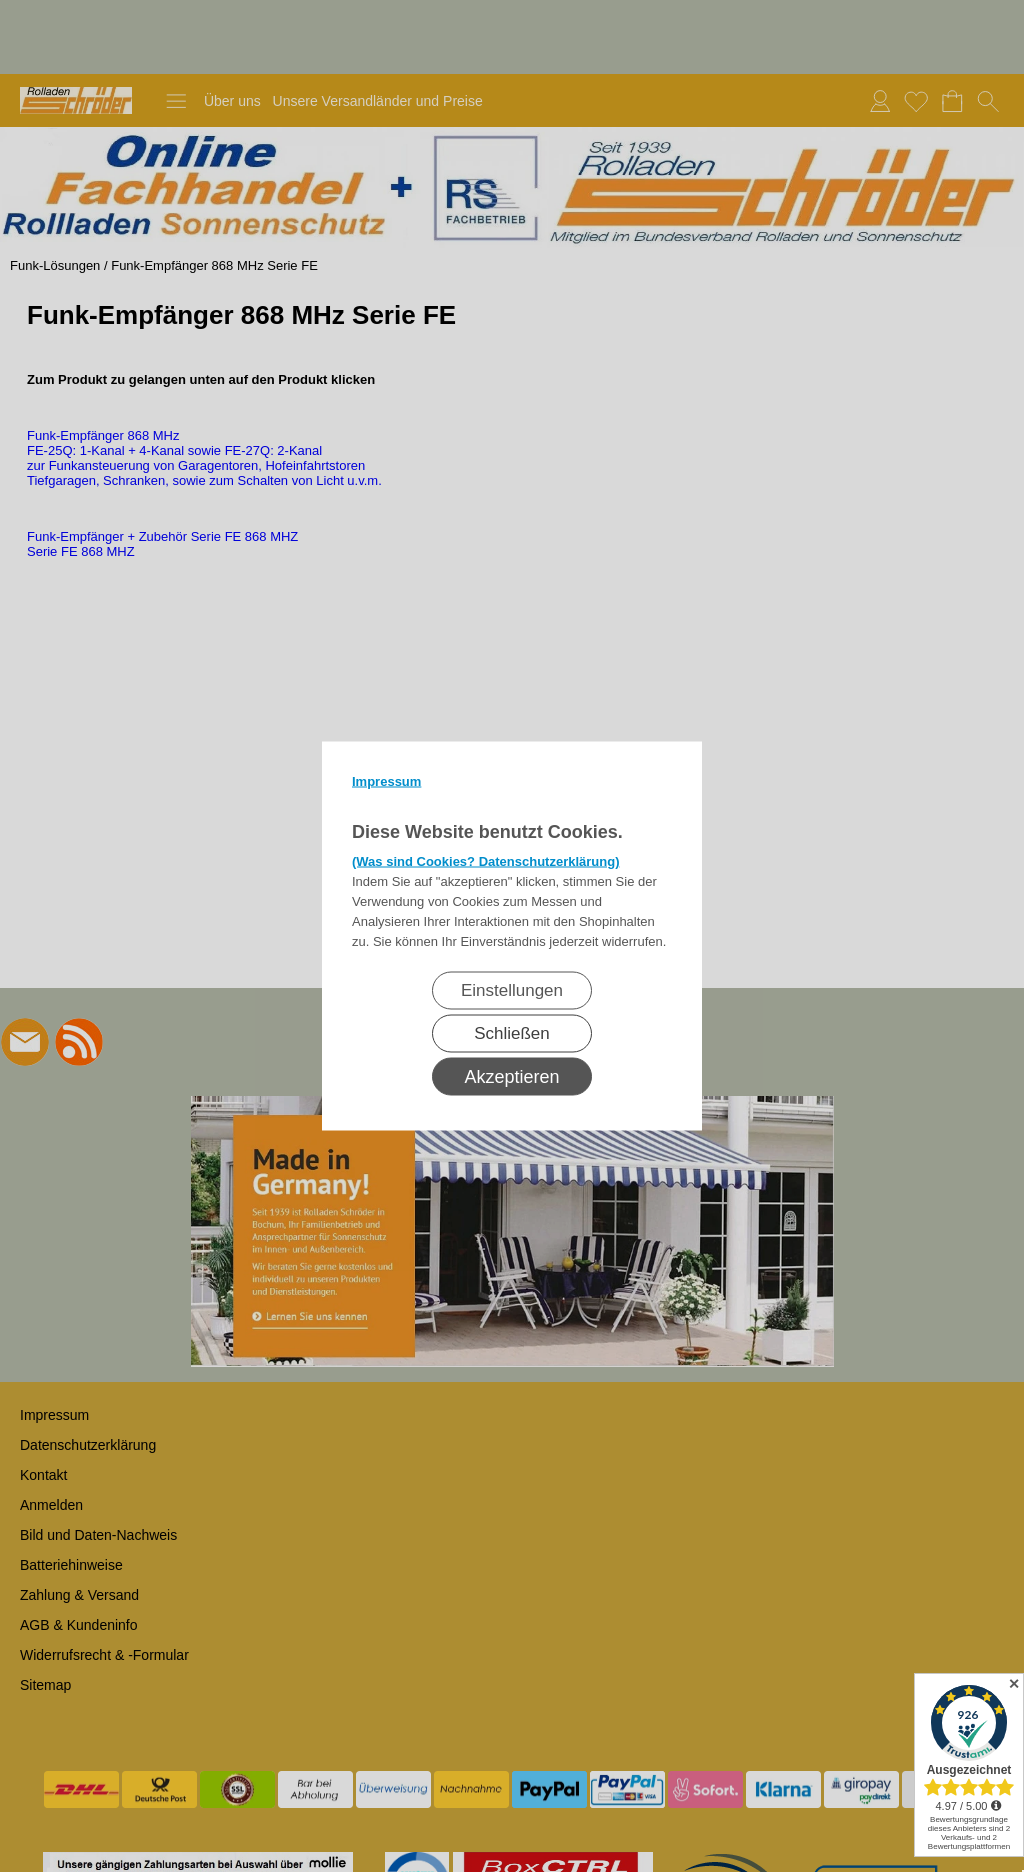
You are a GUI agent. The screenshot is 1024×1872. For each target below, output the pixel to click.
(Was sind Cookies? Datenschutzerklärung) (486, 861)
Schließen (512, 1033)
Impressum (386, 781)
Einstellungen (512, 990)
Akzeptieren (511, 1077)
